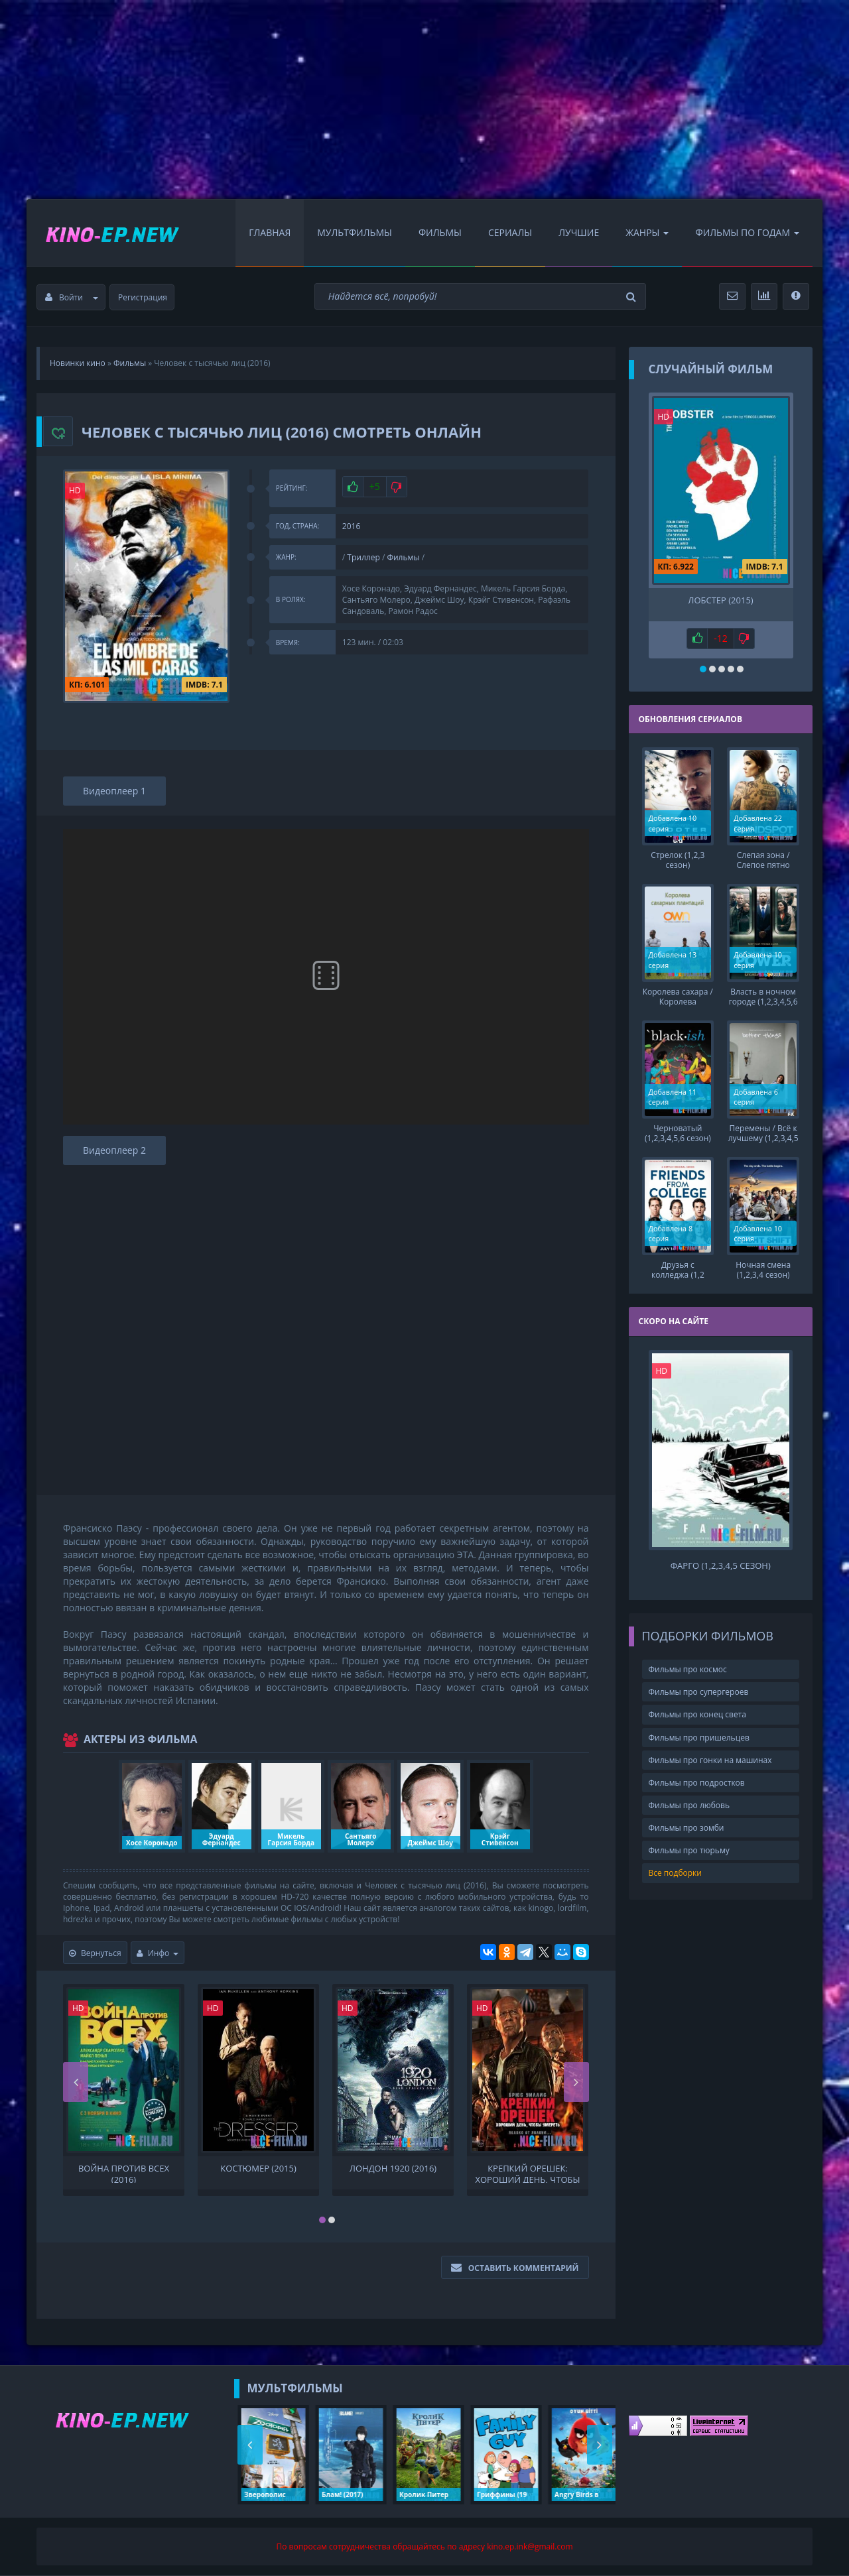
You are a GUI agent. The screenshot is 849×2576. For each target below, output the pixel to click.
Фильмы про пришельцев (699, 1737)
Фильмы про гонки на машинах (710, 1759)
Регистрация (142, 297)
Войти (71, 297)
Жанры (647, 232)
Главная (270, 232)
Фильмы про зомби (686, 1827)
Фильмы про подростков (697, 1782)
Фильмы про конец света (697, 1714)
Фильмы (440, 232)
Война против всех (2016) (123, 2173)
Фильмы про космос (688, 1669)
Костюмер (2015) (258, 2168)
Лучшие (578, 232)
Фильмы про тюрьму (689, 1850)
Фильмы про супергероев (699, 1691)
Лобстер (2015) (720, 600)
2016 (351, 526)
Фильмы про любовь (689, 1805)
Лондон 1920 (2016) (393, 2168)
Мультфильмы (354, 232)
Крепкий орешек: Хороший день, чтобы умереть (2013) (527, 2173)
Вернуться (95, 1953)
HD (75, 490)
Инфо (158, 1953)
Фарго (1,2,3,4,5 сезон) (721, 1565)
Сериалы (510, 232)
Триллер (363, 557)
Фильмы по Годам (747, 232)
